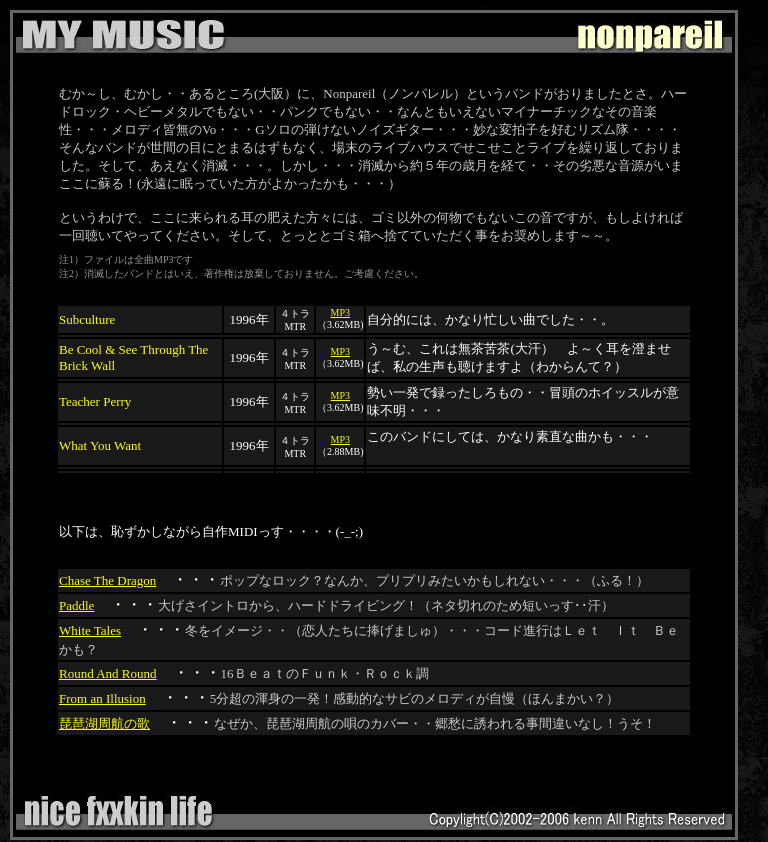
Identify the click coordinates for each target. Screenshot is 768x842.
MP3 (340, 312)
